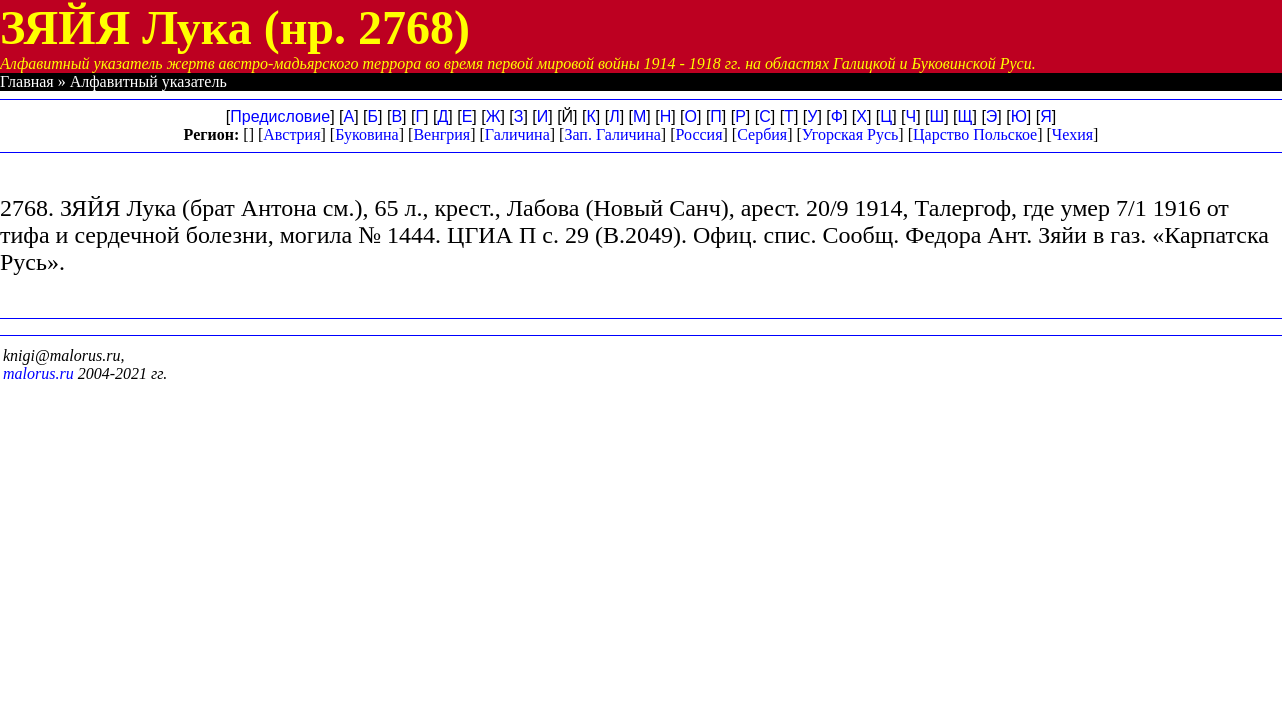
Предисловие (280, 116)
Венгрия (441, 134)
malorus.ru (38, 373)
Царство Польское (975, 134)
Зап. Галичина (612, 134)
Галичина (517, 134)
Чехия (1072, 134)
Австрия (291, 134)
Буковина (367, 134)
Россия (698, 134)
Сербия (762, 134)
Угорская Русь (850, 134)
